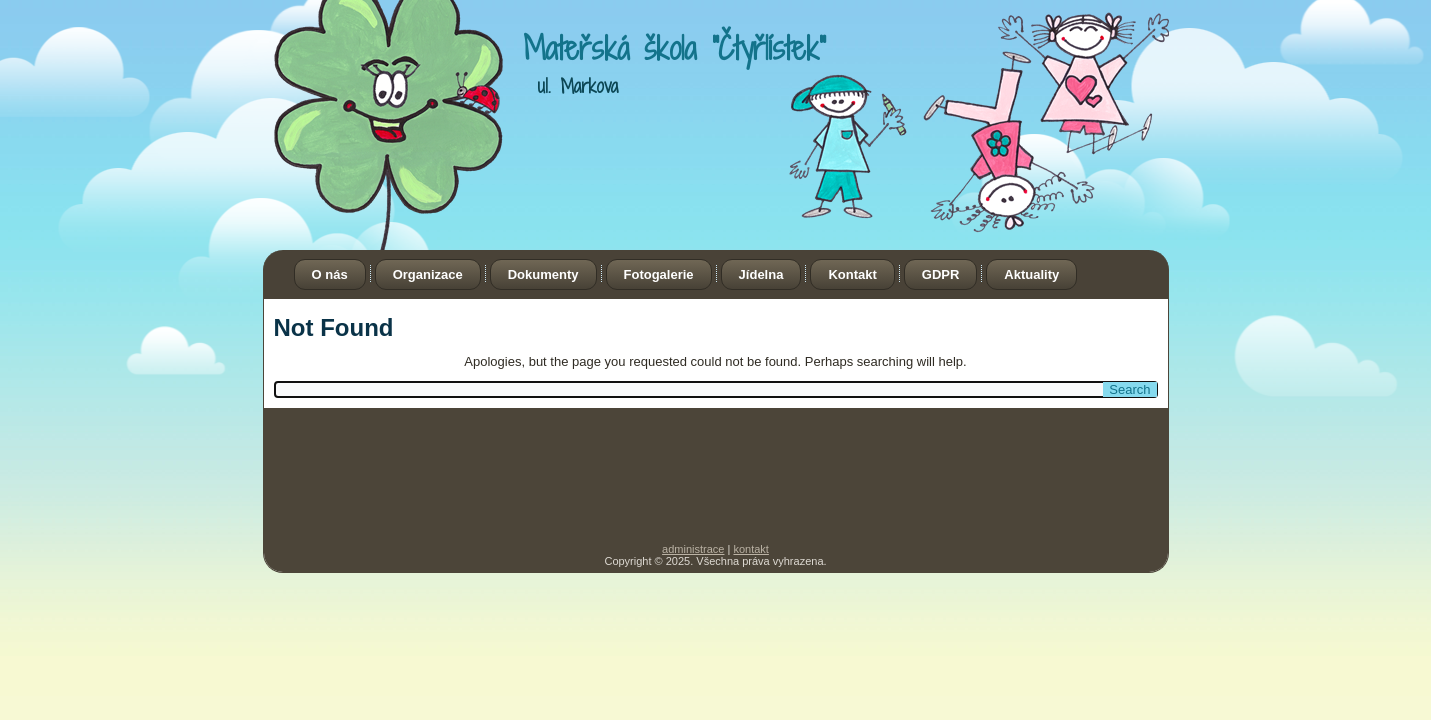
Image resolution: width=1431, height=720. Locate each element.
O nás (330, 274)
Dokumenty (543, 274)
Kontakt (852, 274)
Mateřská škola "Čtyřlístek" (674, 48)
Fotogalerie (659, 274)
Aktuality (1031, 274)
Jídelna (761, 274)
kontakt (750, 549)
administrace (693, 549)
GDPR (941, 274)
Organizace (428, 274)
